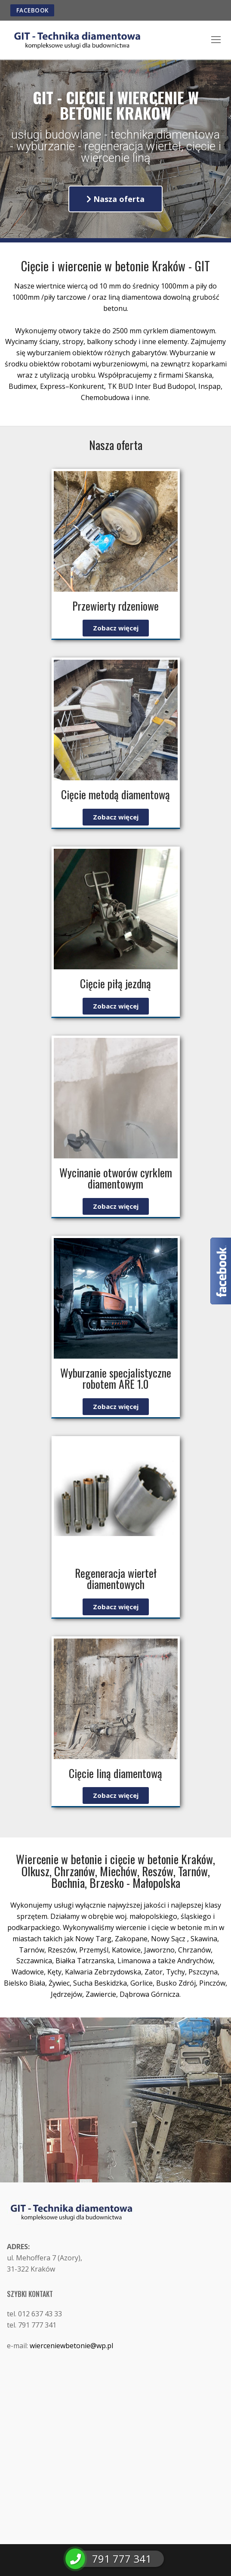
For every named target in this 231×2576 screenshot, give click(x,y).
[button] (115, 199)
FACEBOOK (32, 10)
